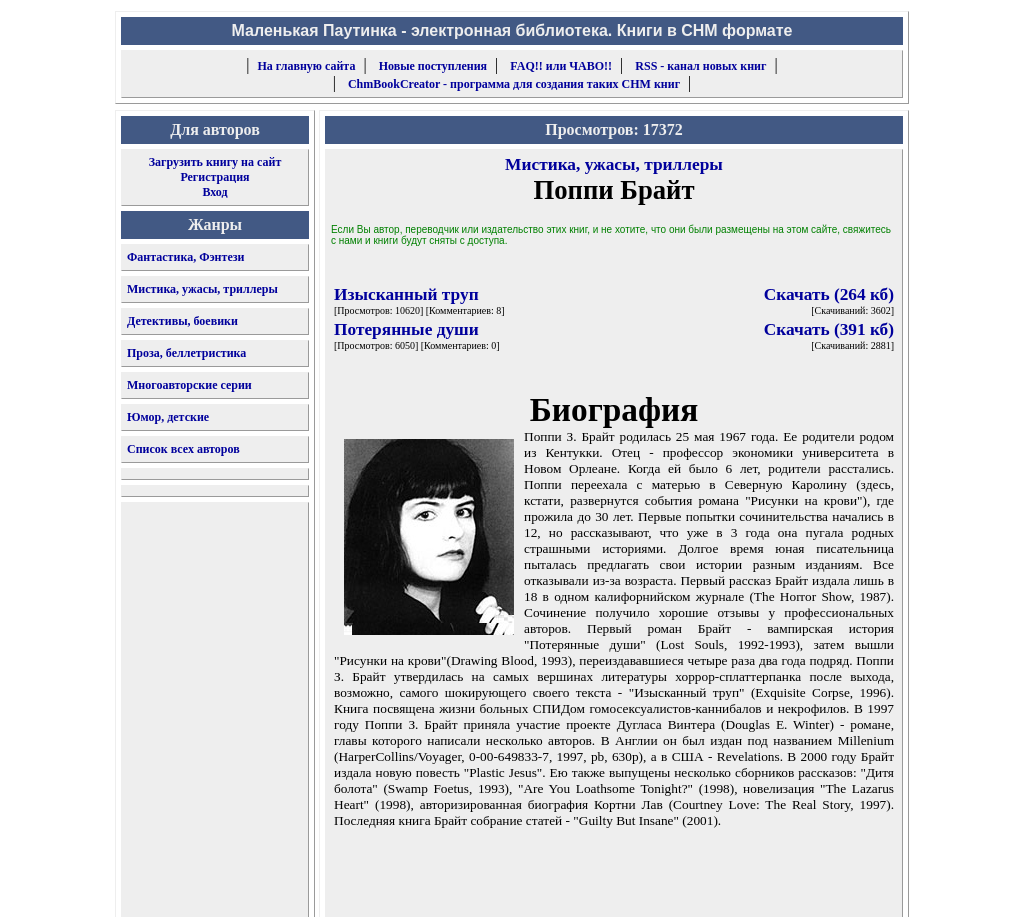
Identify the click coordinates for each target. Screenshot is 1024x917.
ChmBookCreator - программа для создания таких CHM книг (514, 84)
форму (738, 886)
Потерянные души (406, 329)
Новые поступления (433, 66)
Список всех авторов (183, 449)
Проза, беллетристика (186, 353)
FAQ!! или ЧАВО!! (561, 66)
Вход (214, 192)
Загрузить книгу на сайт (215, 162)
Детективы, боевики (182, 321)
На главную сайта (307, 66)
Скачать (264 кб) (829, 294)
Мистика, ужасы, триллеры (202, 289)
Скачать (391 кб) (829, 329)
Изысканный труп (406, 294)
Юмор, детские (168, 417)
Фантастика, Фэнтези (186, 257)
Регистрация (214, 177)
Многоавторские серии (189, 385)
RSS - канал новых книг (700, 66)
